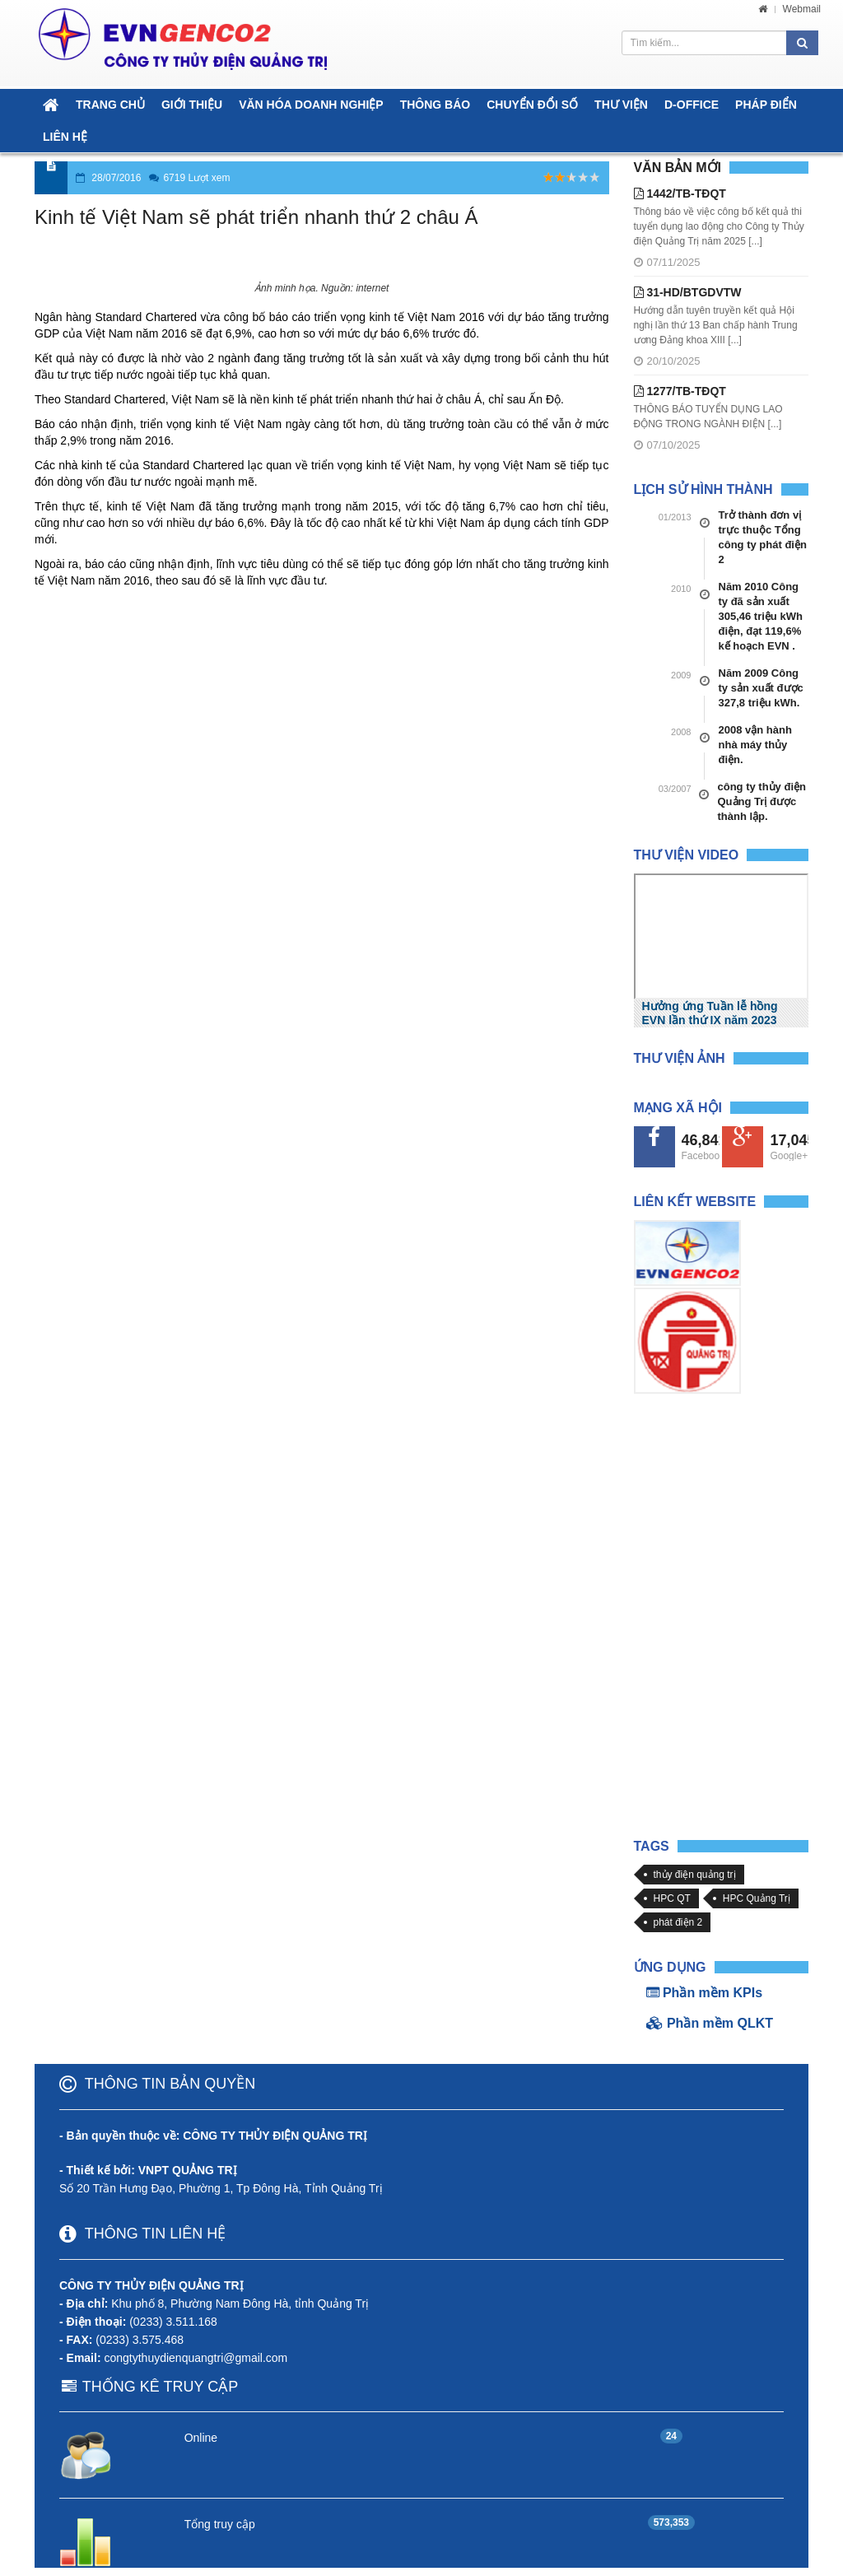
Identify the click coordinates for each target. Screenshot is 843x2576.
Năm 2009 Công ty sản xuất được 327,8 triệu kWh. (761, 688)
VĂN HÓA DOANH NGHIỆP (311, 104)
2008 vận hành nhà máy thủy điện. (755, 745)
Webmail (802, 9)
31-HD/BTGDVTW (688, 292)
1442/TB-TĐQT (680, 193)
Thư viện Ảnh (679, 1058)
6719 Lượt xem (196, 178)
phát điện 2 (678, 1922)
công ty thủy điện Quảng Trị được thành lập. (762, 801)
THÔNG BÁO (435, 104)
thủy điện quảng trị (695, 1874)
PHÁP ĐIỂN (766, 104)
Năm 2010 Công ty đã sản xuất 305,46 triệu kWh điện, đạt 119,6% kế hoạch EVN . (761, 616)
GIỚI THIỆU (191, 104)
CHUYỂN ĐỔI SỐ (532, 104)
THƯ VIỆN (621, 104)
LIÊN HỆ (65, 136)
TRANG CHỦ (110, 104)
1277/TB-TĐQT (680, 391)
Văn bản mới (678, 168)
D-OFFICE (691, 104)
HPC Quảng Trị (756, 1898)
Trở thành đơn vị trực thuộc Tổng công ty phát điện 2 (763, 537)
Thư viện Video (686, 855)
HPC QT (672, 1898)
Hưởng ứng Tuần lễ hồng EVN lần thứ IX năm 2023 (710, 1013)
